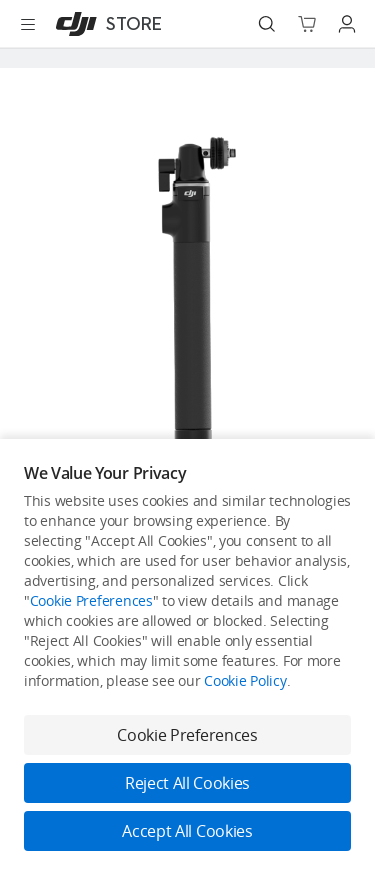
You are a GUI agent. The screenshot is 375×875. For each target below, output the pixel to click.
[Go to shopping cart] (307, 24)
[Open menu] (28, 24)
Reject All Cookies (187, 783)
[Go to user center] (347, 24)
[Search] (267, 24)
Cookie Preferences (91, 600)
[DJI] (104, 24)
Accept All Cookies (187, 831)
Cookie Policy (245, 680)
